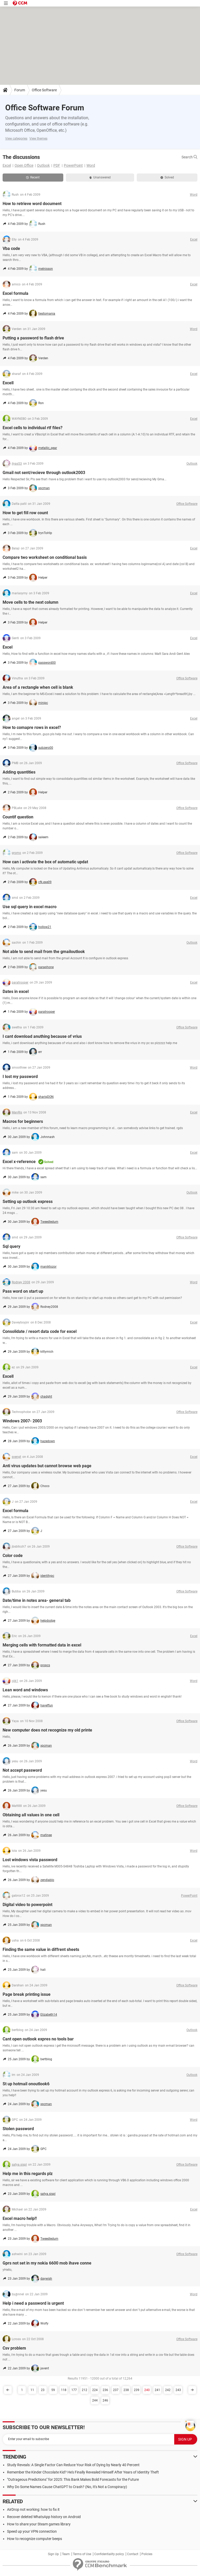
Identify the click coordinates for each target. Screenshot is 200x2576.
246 (105, 2400)
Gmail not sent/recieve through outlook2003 (44, 472)
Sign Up (53, 2554)
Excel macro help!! (20, 2218)
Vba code (11, 248)
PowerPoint (73, 165)
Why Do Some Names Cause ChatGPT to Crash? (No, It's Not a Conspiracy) (67, 2487)
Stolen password (18, 2128)
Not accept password (22, 1770)
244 (95, 2400)
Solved (167, 177)
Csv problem (14, 2348)
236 (105, 2390)
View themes (38, 138)
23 (43, 2390)
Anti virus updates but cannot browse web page (47, 1465)
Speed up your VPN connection (32, 2531)
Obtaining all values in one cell (31, 1814)
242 (168, 2390)
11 (32, 2390)
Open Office (24, 165)
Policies (146, 2554)
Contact (132, 2554)
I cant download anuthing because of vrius (42, 1036)
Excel (7, 165)
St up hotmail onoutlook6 (26, 2083)
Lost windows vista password (30, 1859)
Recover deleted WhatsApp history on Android (44, 2517)
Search (189, 157)
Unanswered (100, 177)
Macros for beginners (23, 1121)
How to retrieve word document (32, 203)
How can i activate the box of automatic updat (45, 861)
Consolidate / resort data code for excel (40, 1331)
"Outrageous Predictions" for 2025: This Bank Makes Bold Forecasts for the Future (73, 2479)
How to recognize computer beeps (34, 2539)
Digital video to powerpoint (27, 1904)
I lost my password (20, 1076)
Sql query (11, 1246)
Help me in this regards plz (28, 2173)
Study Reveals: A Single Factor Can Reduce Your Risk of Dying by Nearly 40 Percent (73, 2465)
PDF (56, 165)
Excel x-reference (19, 1161)
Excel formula (15, 293)
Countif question (18, 816)
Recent (33, 177)
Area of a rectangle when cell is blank (38, 687)
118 (63, 2390)
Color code (13, 1555)
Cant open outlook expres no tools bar (38, 2038)
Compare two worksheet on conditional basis (45, 557)
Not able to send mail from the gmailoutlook (44, 951)
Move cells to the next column (30, 602)
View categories (16, 138)
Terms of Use (82, 2554)
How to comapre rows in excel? (32, 727)
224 (95, 2390)
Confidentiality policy (109, 2554)
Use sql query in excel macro (30, 906)
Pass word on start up (23, 1291)
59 (53, 2390)
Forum (19, 90)
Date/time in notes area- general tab (37, 1600)
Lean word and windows (25, 1689)
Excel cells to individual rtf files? (33, 427)
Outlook (43, 165)
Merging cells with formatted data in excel (42, 1645)
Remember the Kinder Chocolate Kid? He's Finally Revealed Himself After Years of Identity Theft (83, 2472)
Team (66, 2554)
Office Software (44, 90)
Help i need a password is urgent (33, 2303)
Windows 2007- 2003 (22, 1420)
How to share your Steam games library (39, 2524)
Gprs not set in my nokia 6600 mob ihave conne (47, 2263)
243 (178, 2390)
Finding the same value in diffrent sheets (41, 1949)
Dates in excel (16, 991)
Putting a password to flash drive (33, 338)
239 (136, 2390)
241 (157, 2390)
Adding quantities (19, 772)
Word (90, 165)
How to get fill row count (25, 512)
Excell (8, 382)
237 (115, 2390)
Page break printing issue (27, 1994)
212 (84, 2390)
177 (74, 2390)
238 (126, 2390)
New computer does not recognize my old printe (47, 1730)
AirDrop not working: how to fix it (33, 2509)
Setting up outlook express (28, 1201)
